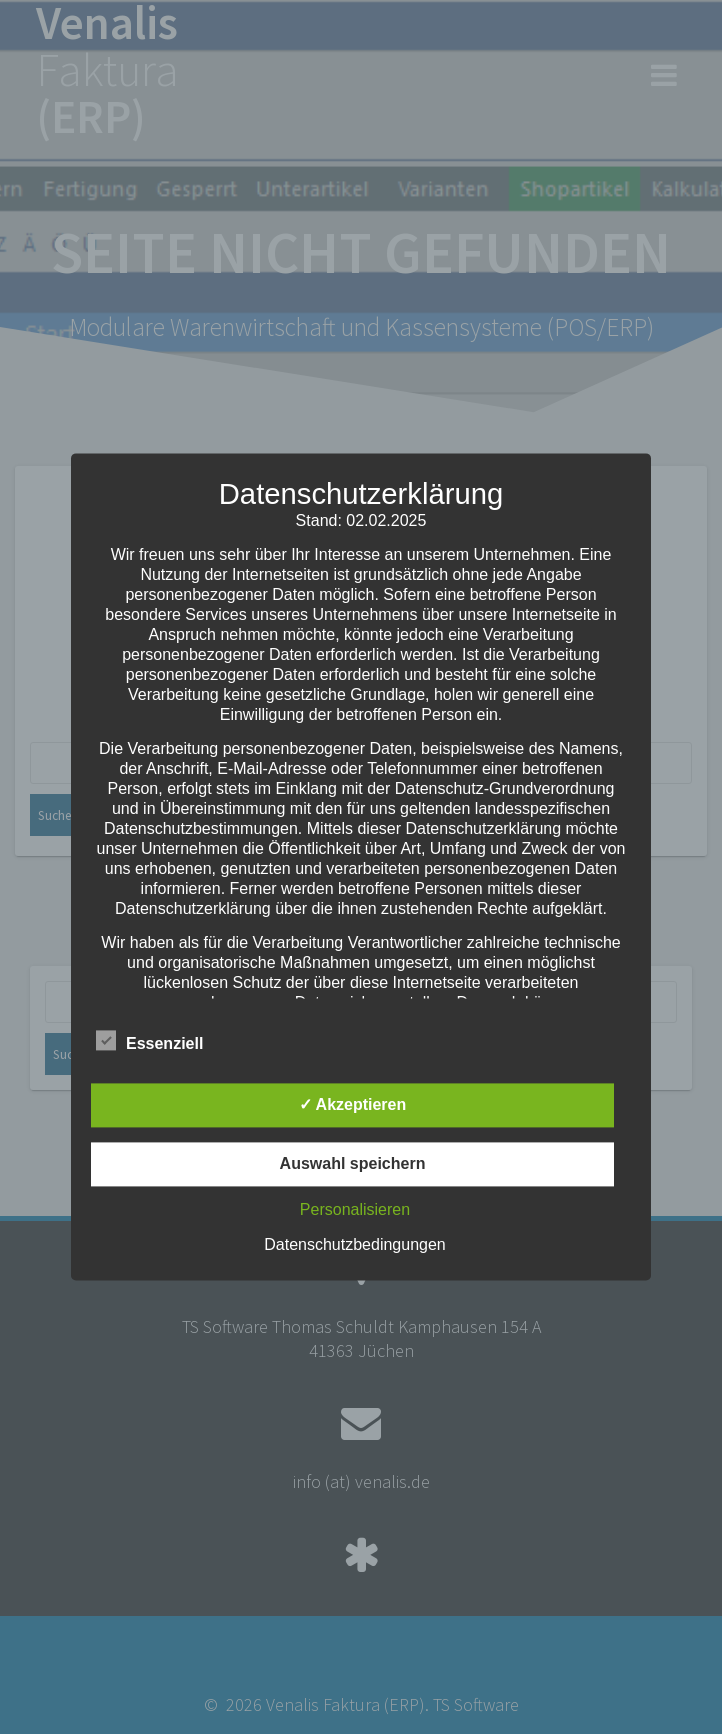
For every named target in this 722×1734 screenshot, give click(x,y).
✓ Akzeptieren (353, 1105)
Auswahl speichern (353, 1164)
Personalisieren (355, 1210)
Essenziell (149, 1042)
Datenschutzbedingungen (354, 1245)
